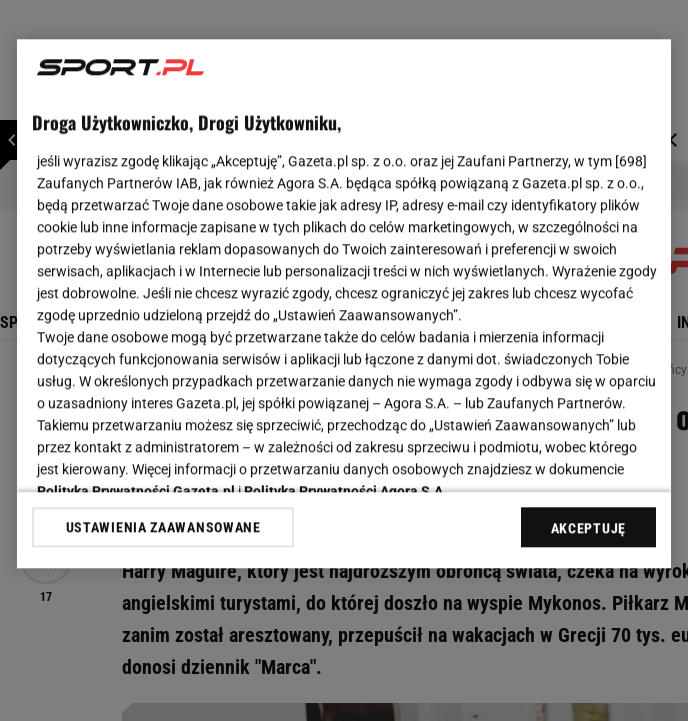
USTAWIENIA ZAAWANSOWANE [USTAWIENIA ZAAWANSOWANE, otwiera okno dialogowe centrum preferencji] (163, 527)
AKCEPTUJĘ (588, 528)
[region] (344, 303)
